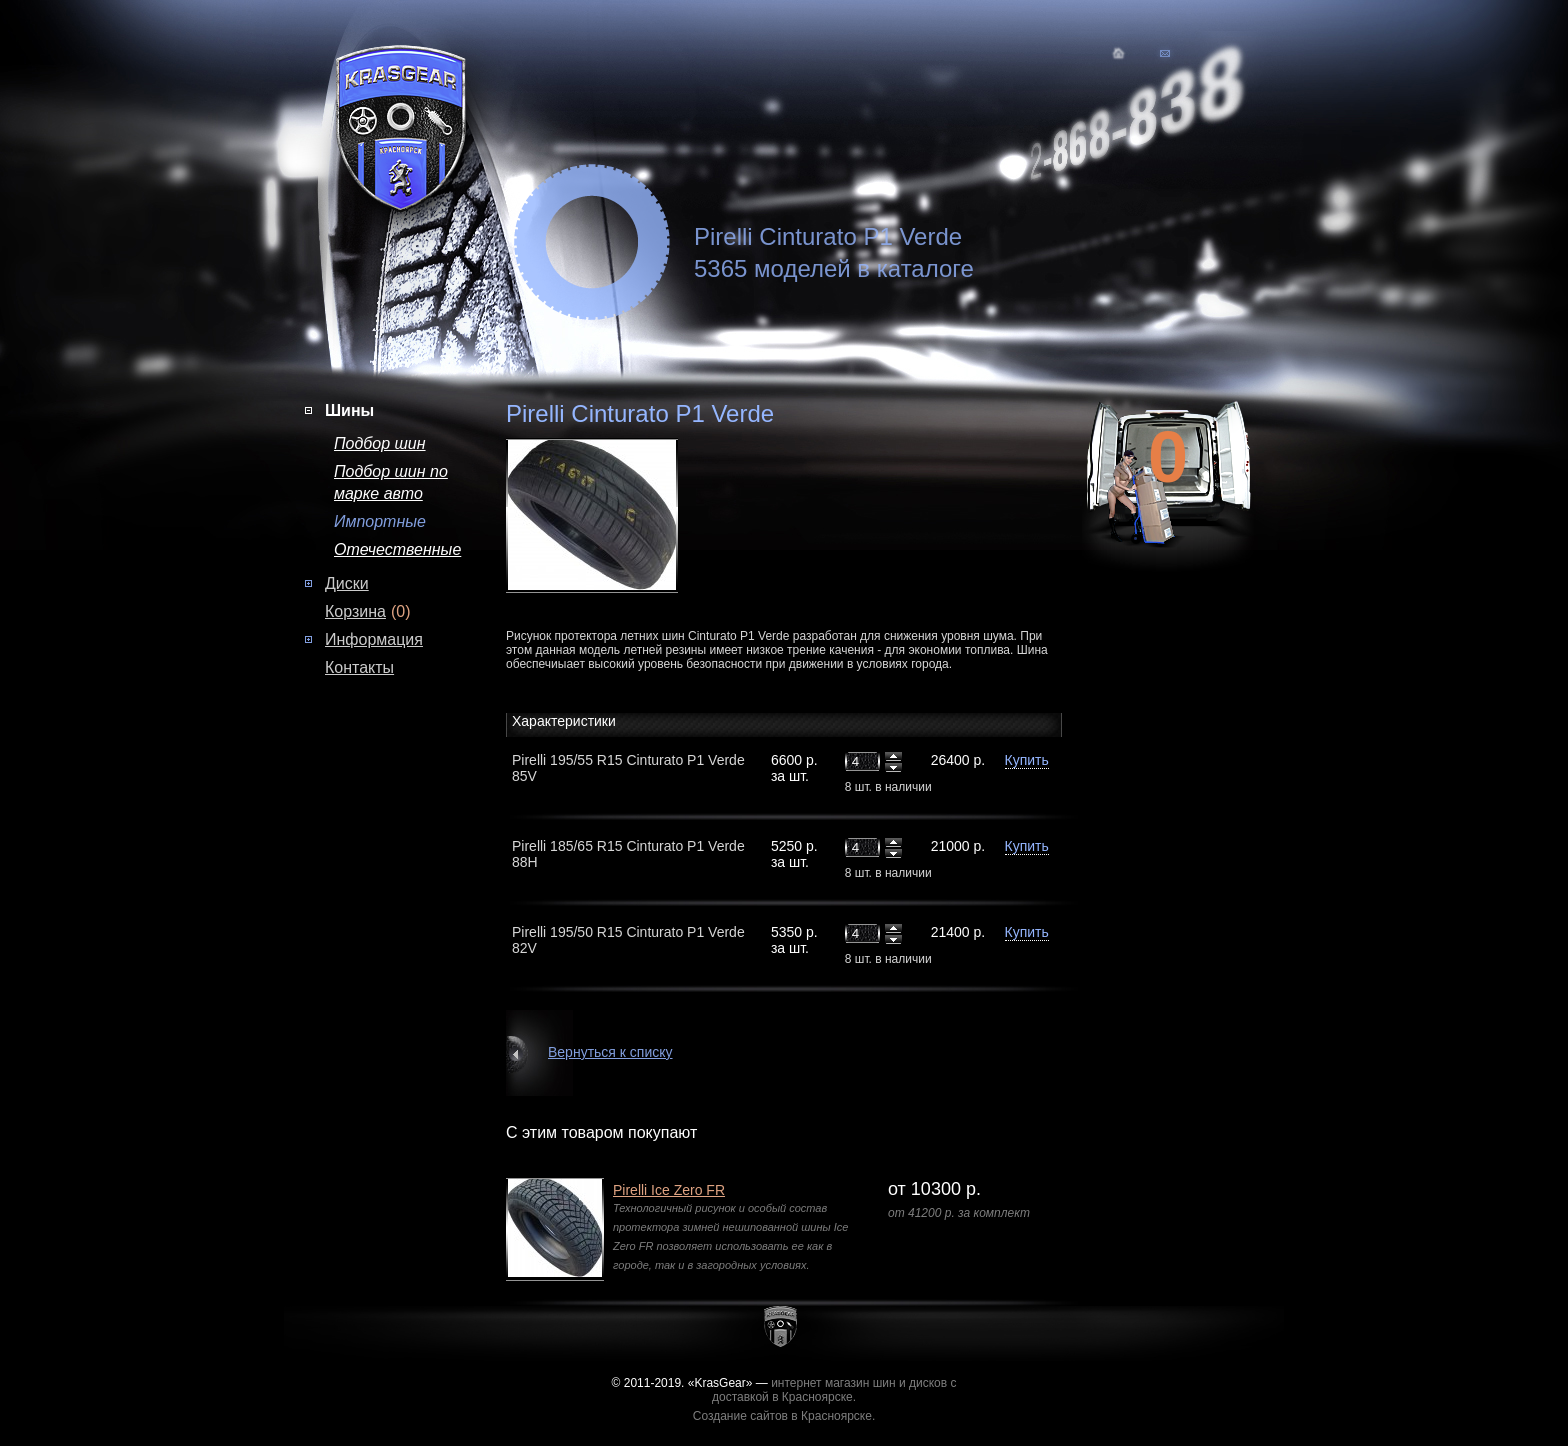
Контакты (359, 667)
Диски (347, 583)
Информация (374, 639)
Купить (1027, 760)
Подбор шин (380, 443)
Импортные (380, 521)
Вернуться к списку (610, 1052)
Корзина (355, 611)
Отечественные (397, 549)
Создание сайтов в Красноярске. (784, 1416)
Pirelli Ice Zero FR (669, 1190)
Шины (349, 410)
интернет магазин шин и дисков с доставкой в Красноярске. (834, 1390)
